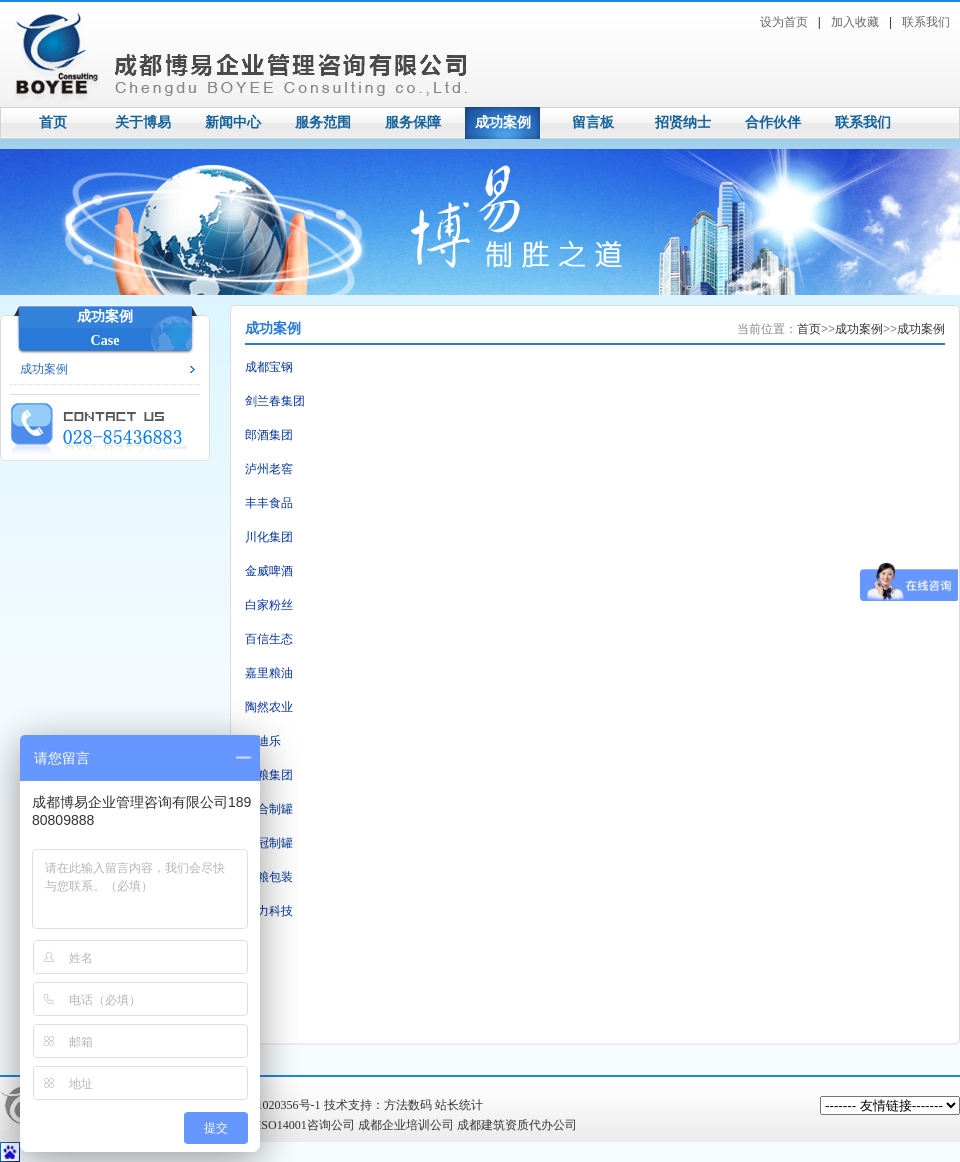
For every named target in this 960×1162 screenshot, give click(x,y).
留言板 (593, 122)
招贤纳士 (683, 122)
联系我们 (926, 22)
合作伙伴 (773, 122)
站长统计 (459, 1105)
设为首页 (784, 22)
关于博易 (143, 122)
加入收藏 (855, 22)
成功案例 (503, 122)
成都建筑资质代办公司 (517, 1125)
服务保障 (413, 122)
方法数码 (408, 1105)
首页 (53, 122)
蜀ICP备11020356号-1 (264, 1105)
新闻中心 (233, 122)
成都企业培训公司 (406, 1125)
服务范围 (323, 122)
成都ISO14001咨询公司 (293, 1125)
